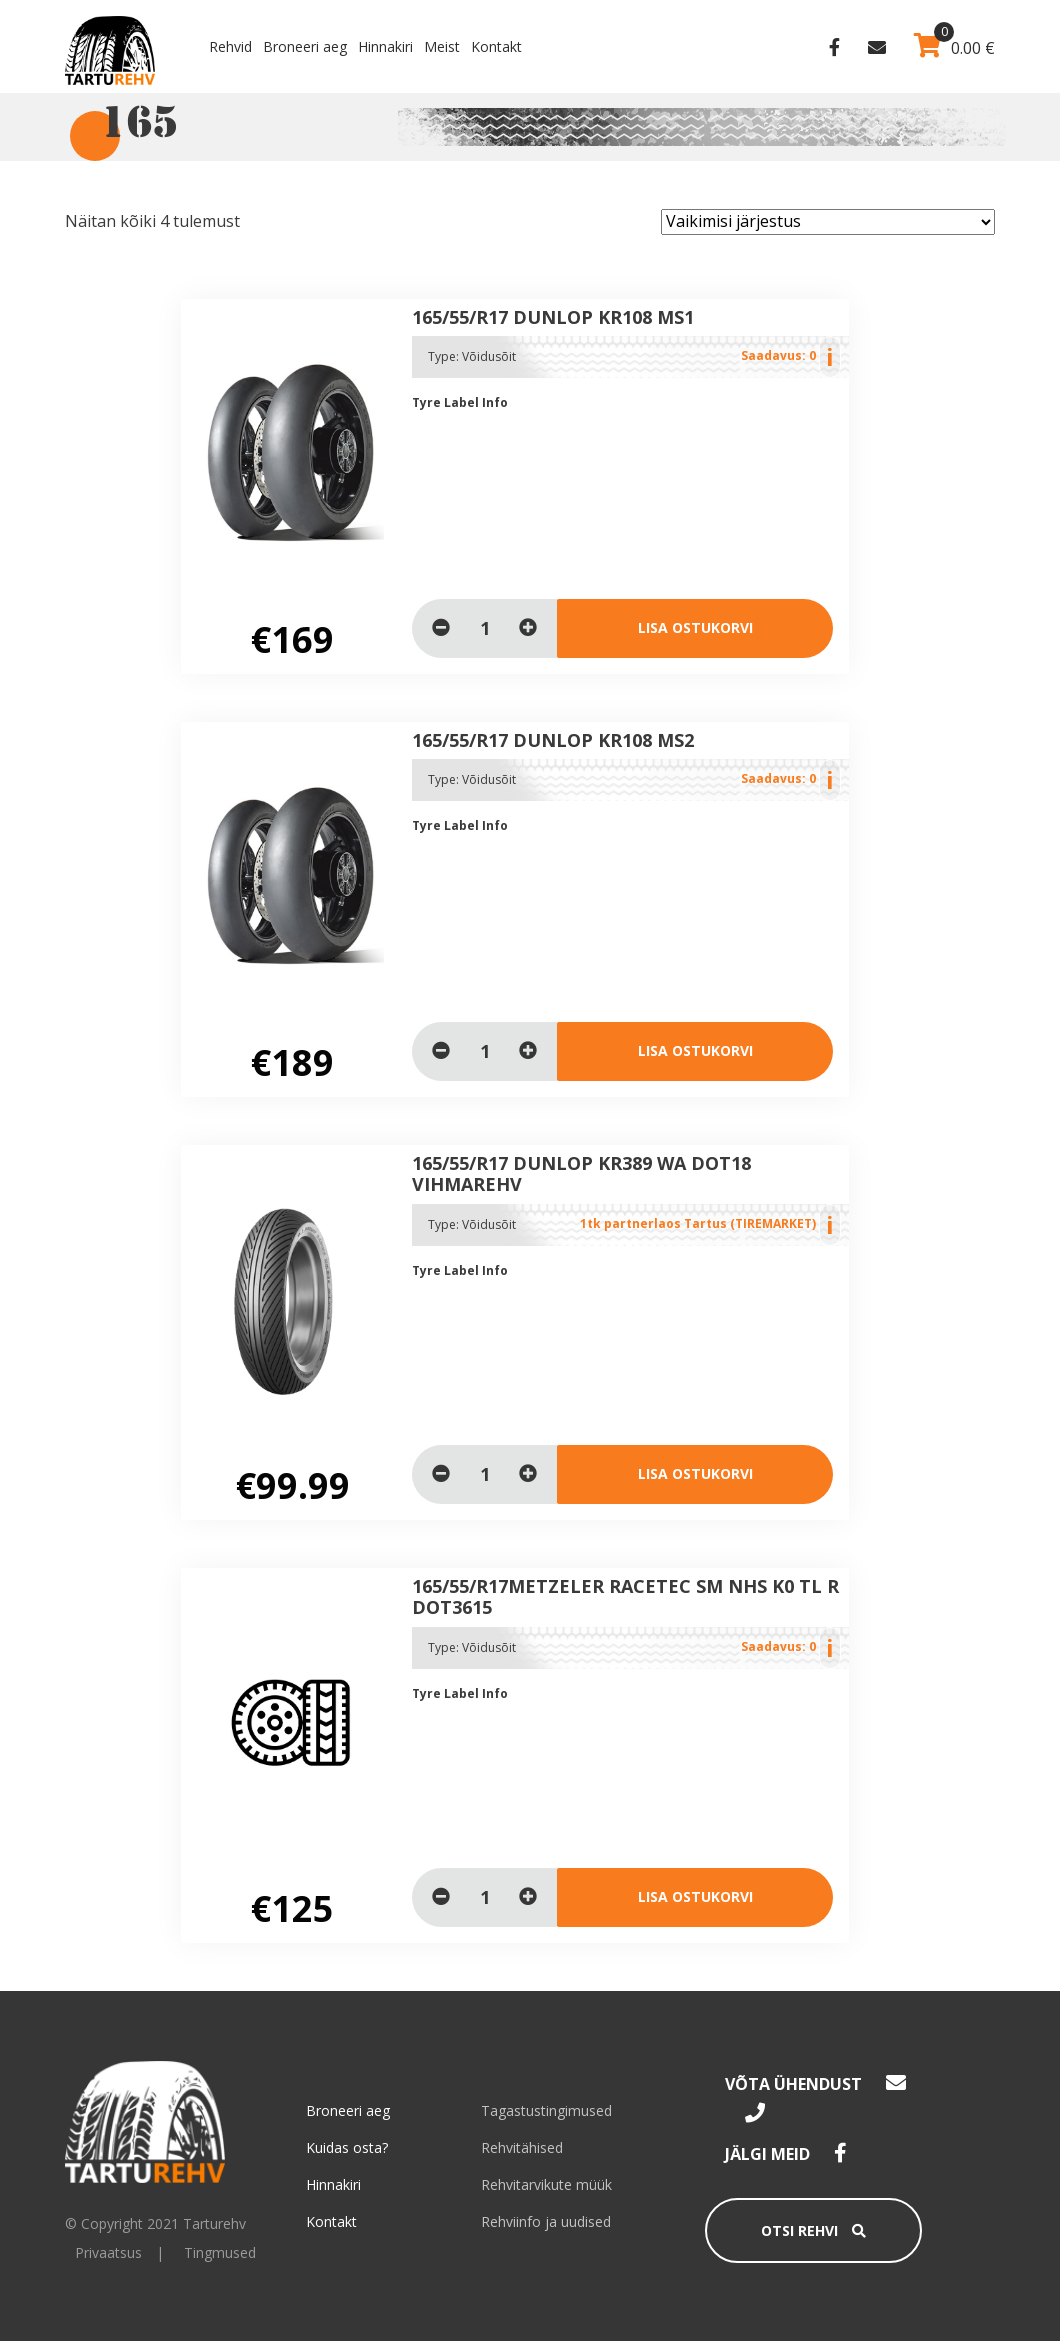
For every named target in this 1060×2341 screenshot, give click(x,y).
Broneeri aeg (305, 46)
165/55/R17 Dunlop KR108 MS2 (553, 740)
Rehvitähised (522, 2147)
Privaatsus (108, 2252)
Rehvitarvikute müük (546, 2184)
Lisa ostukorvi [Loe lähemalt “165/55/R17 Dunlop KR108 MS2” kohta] (695, 1050)
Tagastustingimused (546, 2110)
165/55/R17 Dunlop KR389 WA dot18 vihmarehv (581, 1174)
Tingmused (220, 2252)
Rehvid (230, 46)
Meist (442, 46)
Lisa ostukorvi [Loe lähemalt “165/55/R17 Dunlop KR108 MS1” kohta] (695, 627)
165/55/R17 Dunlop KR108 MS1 (553, 317)
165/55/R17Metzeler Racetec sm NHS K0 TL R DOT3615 (625, 1597)
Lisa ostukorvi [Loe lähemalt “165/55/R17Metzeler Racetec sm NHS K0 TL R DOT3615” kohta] (695, 1896)
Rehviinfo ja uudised (546, 2221)
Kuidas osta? (347, 2147)
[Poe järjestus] (828, 222)
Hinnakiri (385, 46)
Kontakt (496, 46)
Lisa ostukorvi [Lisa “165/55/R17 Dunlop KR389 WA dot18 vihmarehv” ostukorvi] (695, 1473)
